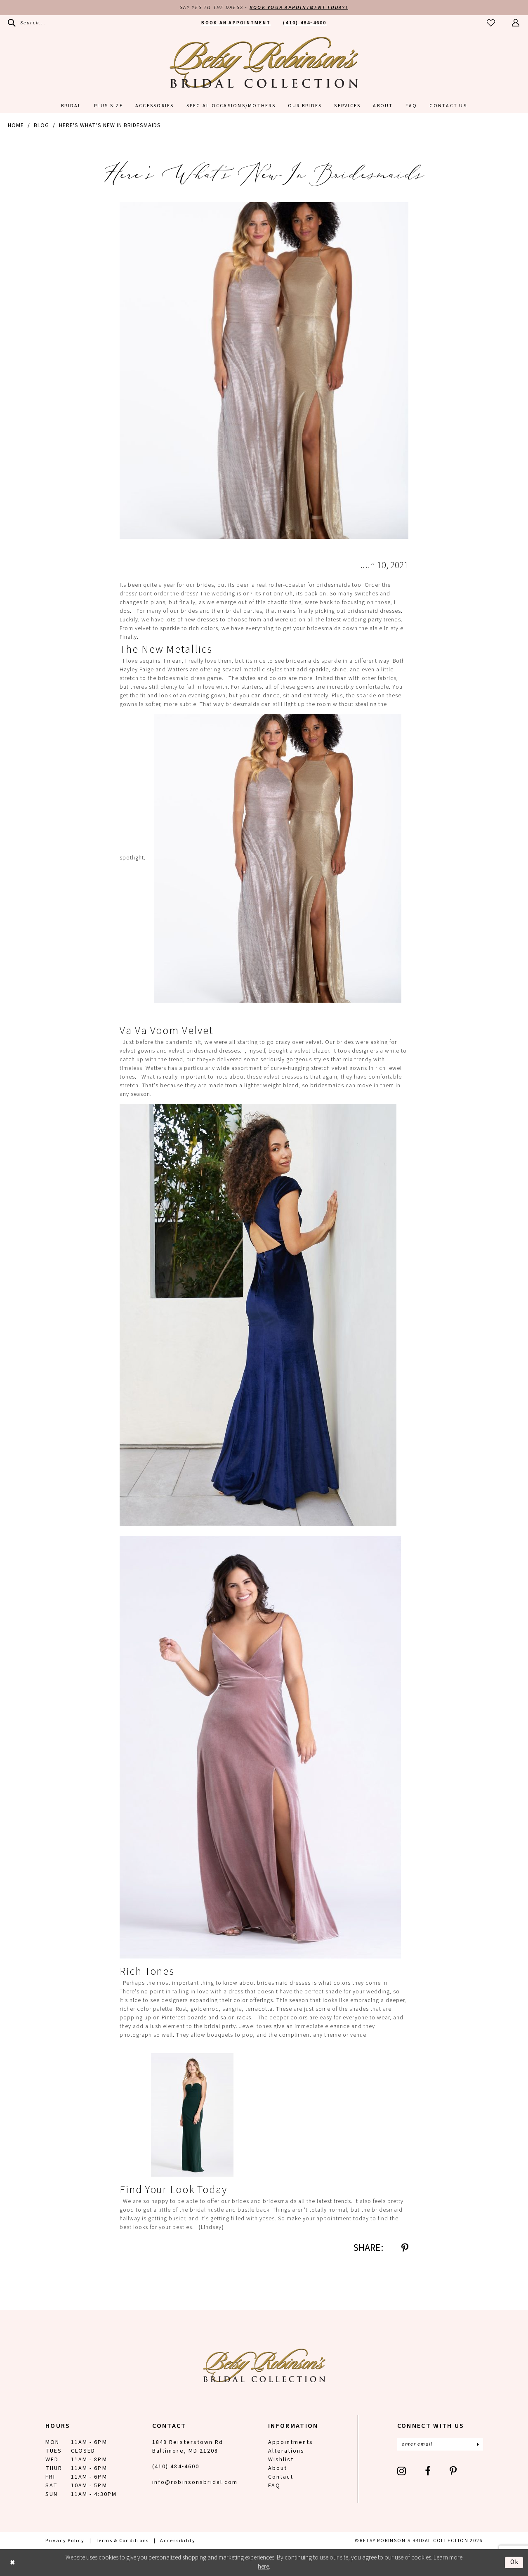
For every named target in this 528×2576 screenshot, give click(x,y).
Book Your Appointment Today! (299, 7)
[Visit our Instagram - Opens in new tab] (402, 2471)
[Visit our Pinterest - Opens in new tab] (453, 2471)
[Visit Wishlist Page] (491, 23)
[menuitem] (27, 23)
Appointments (290, 2442)
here (263, 2566)
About (277, 2468)
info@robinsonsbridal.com (195, 2482)
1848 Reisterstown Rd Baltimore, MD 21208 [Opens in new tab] (187, 2446)
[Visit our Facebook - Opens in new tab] (428, 2471)
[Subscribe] (477, 2444)
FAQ (274, 2486)
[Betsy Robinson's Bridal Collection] (264, 62)
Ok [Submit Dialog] (514, 2562)
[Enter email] (440, 2444)
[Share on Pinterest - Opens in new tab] (404, 2248)
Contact (280, 2477)
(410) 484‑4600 (175, 2467)
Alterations (286, 2451)
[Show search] (27, 23)
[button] (516, 23)
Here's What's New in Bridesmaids (110, 125)
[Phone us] (305, 23)
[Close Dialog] (12, 2562)
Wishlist (281, 2460)
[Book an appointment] (236, 23)
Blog (41, 125)
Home (16, 125)
